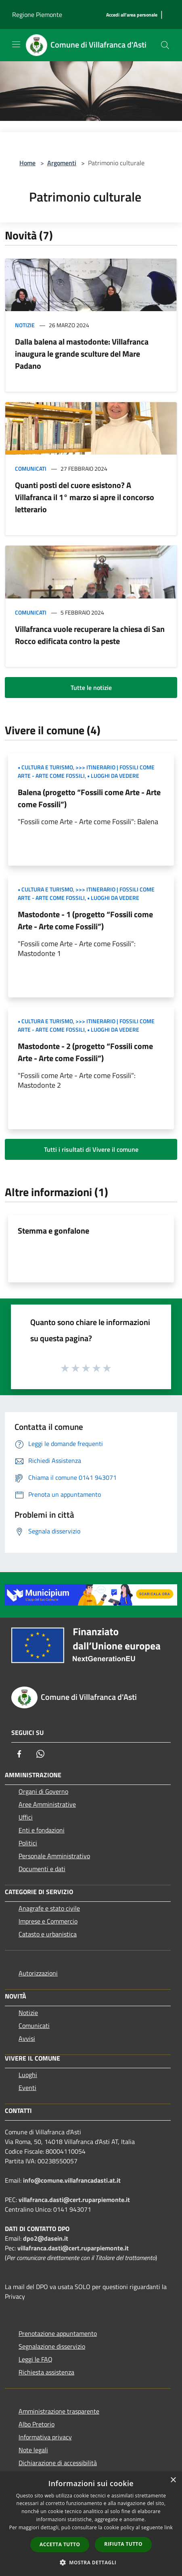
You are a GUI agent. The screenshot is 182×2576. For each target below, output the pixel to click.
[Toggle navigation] (16, 44)
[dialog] (91, 2524)
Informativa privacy (45, 2437)
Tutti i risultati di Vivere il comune (91, 1149)
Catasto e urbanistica (48, 1934)
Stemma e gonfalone (53, 1230)
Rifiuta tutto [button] (123, 2544)
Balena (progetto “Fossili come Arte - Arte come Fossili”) (89, 798)
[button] (91, 2562)
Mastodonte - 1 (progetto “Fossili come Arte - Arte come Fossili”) (85, 920)
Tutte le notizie (91, 687)
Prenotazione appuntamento (58, 2333)
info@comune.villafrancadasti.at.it (72, 2180)
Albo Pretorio (36, 2424)
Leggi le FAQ (35, 2359)
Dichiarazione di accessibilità (58, 2463)
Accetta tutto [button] (60, 2544)
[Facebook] (19, 1754)
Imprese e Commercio (48, 1921)
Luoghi (28, 2074)
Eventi (27, 2087)
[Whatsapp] (40, 1754)
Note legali (33, 2450)
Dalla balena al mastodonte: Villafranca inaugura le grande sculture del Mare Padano (82, 353)
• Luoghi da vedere (113, 775)
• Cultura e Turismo (45, 767)
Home (27, 163)
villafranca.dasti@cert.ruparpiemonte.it (74, 2199)
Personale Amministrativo (54, 1856)
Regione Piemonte (37, 14)
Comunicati (30, 468)
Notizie (25, 325)
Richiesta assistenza (46, 2372)
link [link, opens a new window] (168, 2527)
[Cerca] (165, 45)
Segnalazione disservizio (52, 2346)
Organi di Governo (43, 1791)
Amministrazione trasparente (59, 2411)
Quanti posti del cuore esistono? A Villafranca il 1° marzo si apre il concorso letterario (84, 497)
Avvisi (27, 2038)
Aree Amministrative (47, 1804)
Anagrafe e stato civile (49, 1908)
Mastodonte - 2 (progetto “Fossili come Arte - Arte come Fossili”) (85, 1052)
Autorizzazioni (38, 1973)
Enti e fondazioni (42, 1830)
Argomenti (61, 163)
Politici (28, 1843)
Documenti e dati (42, 1869)
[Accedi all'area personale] (131, 15)
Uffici (26, 1817)
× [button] (173, 2480)
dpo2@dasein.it (45, 2238)
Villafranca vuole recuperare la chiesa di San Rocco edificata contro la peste (90, 635)
